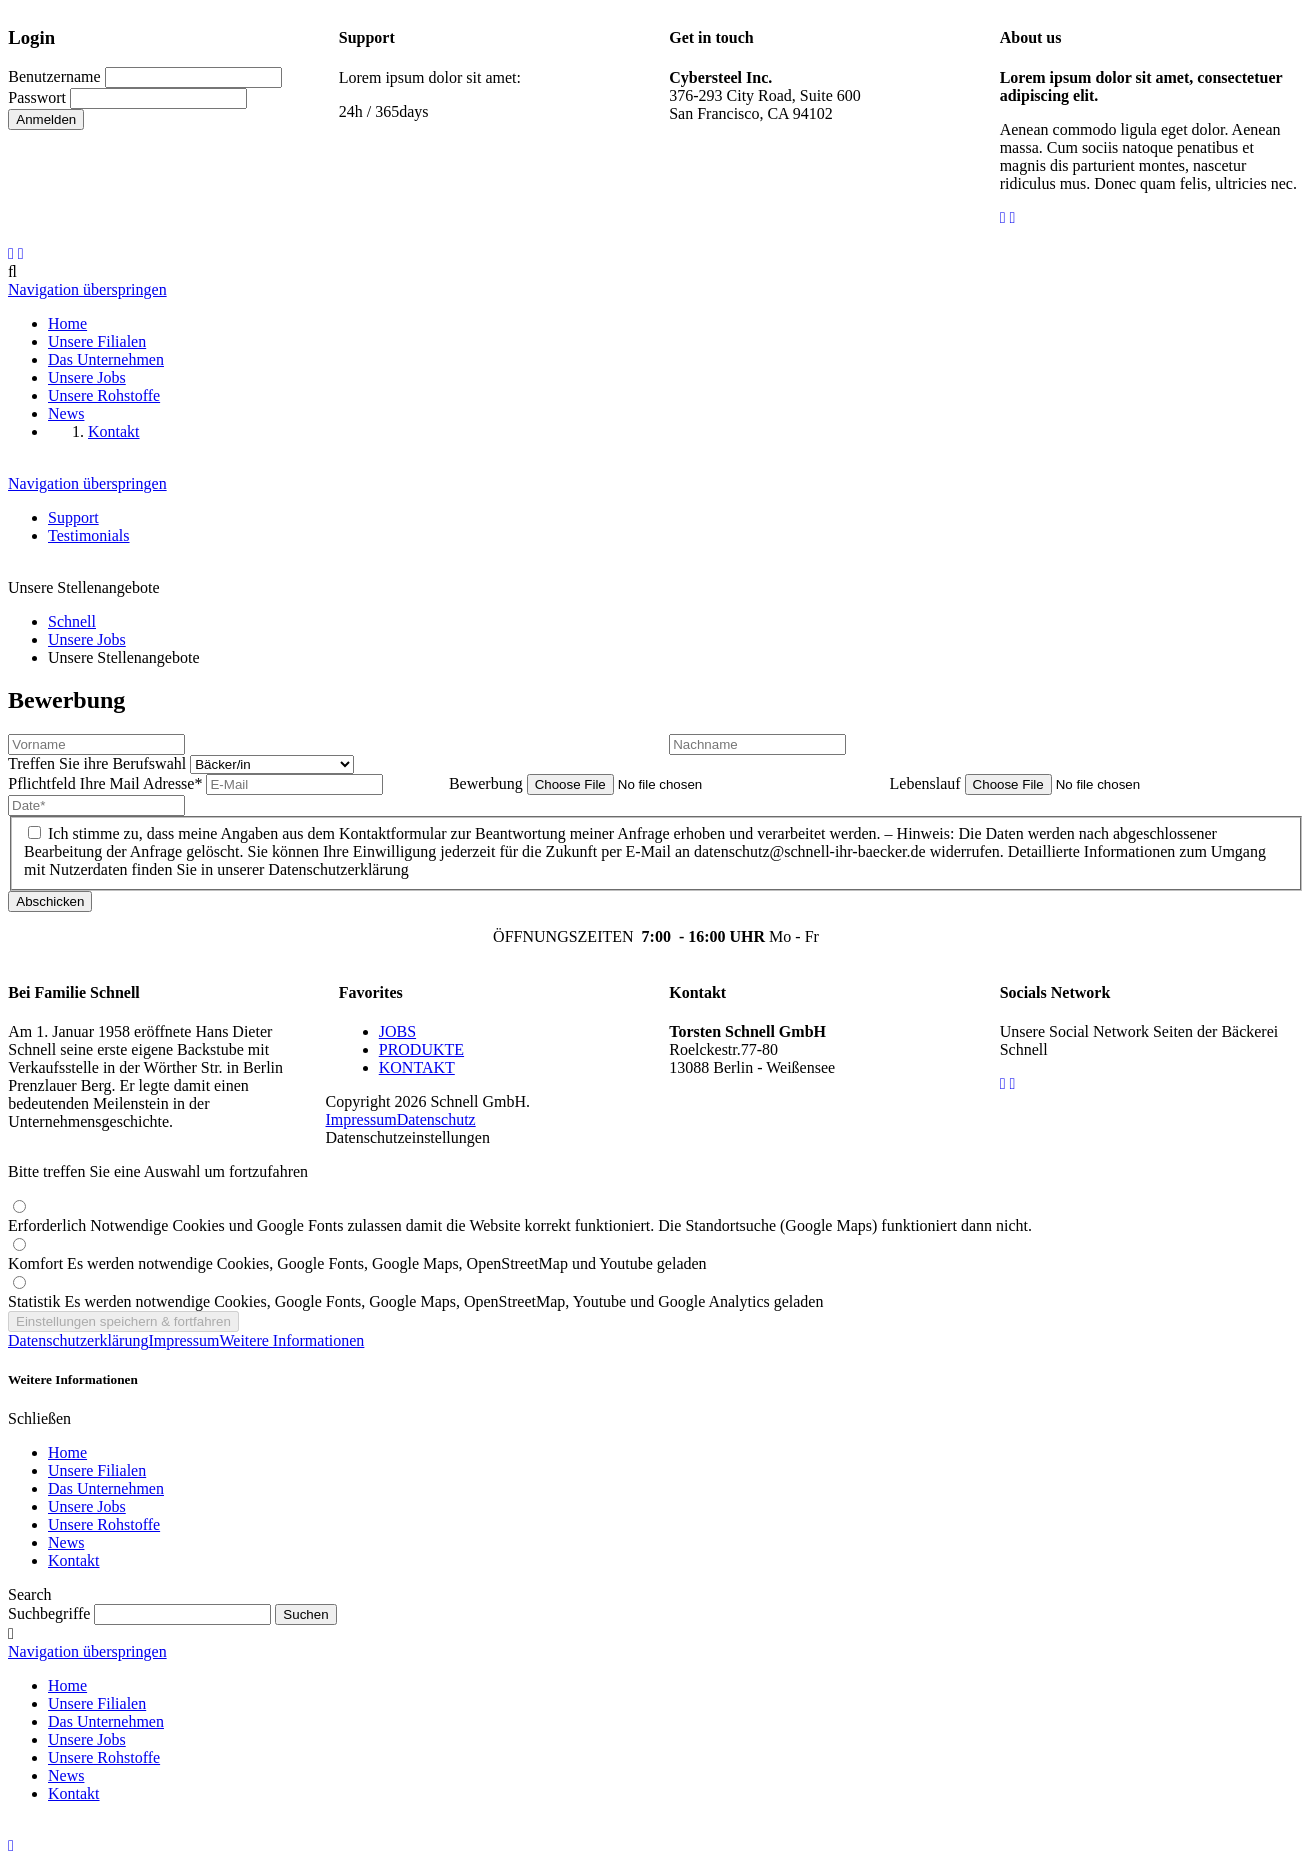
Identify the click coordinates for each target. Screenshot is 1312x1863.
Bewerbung (488, 783)
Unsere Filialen (97, 1470)
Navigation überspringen (87, 289)
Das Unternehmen (106, 1488)
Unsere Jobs (87, 1506)
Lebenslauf (927, 783)
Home (67, 1452)
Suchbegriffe (49, 1613)
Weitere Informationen (292, 1340)
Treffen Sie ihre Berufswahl (99, 763)
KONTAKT (417, 1067)
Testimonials (89, 535)
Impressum (361, 1119)
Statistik (415, 1301)
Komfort (357, 1263)
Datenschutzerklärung (78, 1340)
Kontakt (74, 1560)
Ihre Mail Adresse (107, 783)
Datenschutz (436, 1119)
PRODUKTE (421, 1049)
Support (73, 517)
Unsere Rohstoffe (104, 1524)
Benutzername (54, 76)
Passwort (37, 97)
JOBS (397, 1031)
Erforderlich (520, 1225)
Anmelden (46, 119)
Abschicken (50, 901)
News (66, 1542)
